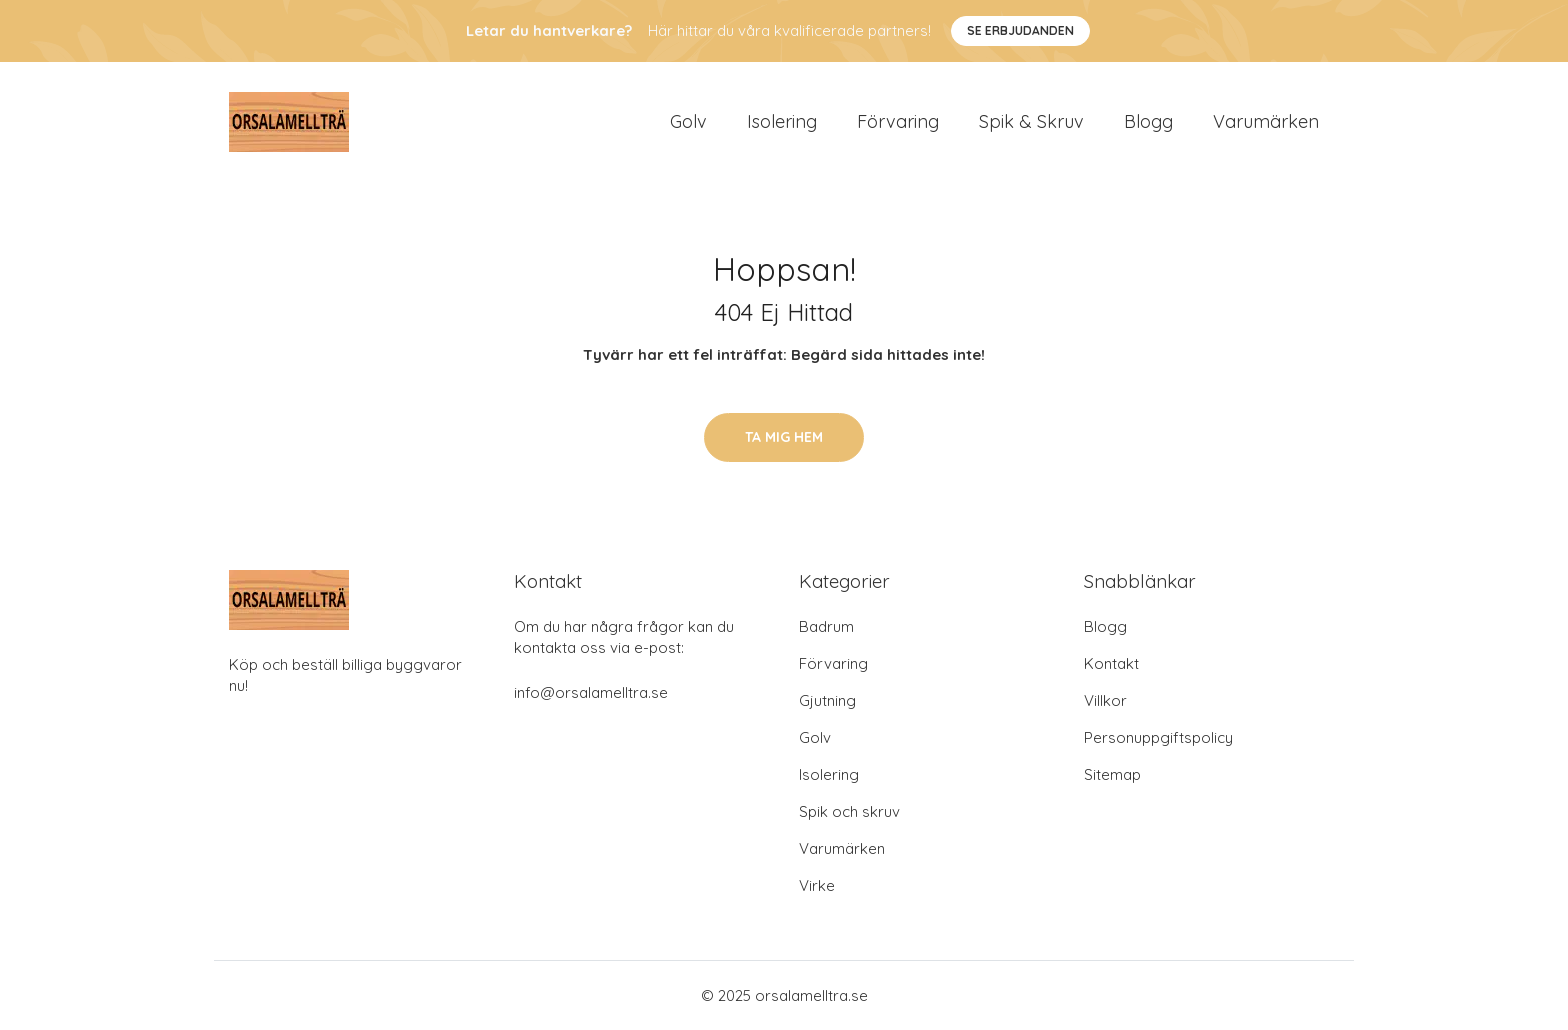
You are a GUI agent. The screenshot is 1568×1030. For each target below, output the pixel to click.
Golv (688, 121)
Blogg (1148, 121)
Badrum (826, 626)
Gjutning (827, 700)
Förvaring (898, 121)
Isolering (782, 121)
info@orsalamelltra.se (591, 692)
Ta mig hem (784, 437)
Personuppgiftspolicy (1158, 737)
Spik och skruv (849, 811)
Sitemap (1112, 774)
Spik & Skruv (1031, 121)
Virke (817, 885)
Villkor (1105, 700)
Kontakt (1111, 663)
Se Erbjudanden (1020, 30)
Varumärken (1266, 121)
